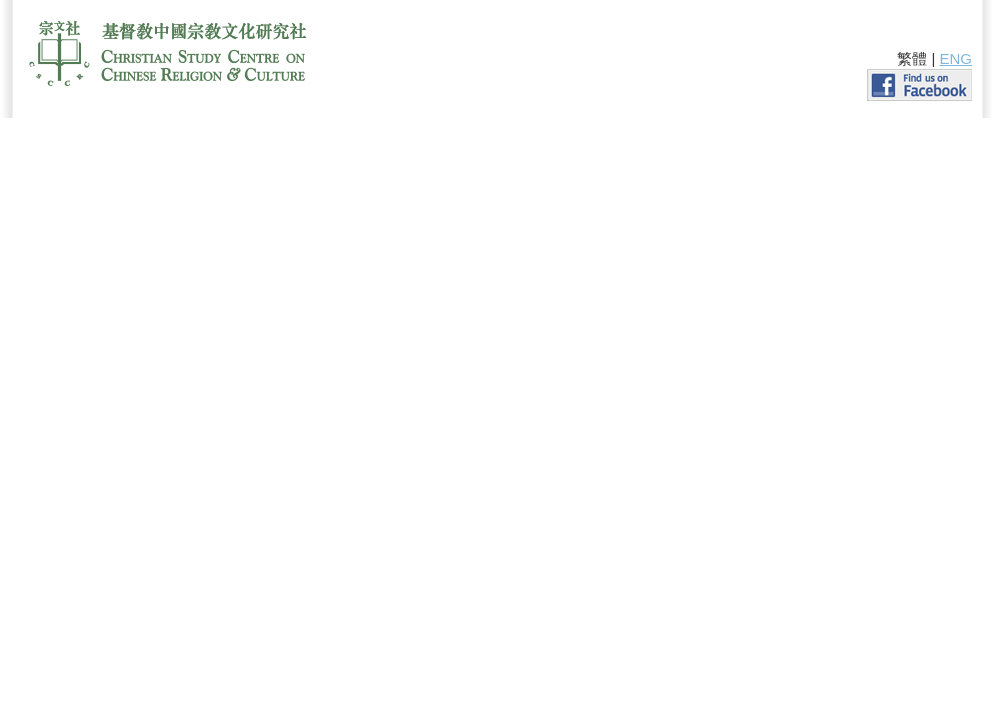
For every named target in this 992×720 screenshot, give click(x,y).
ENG (955, 58)
